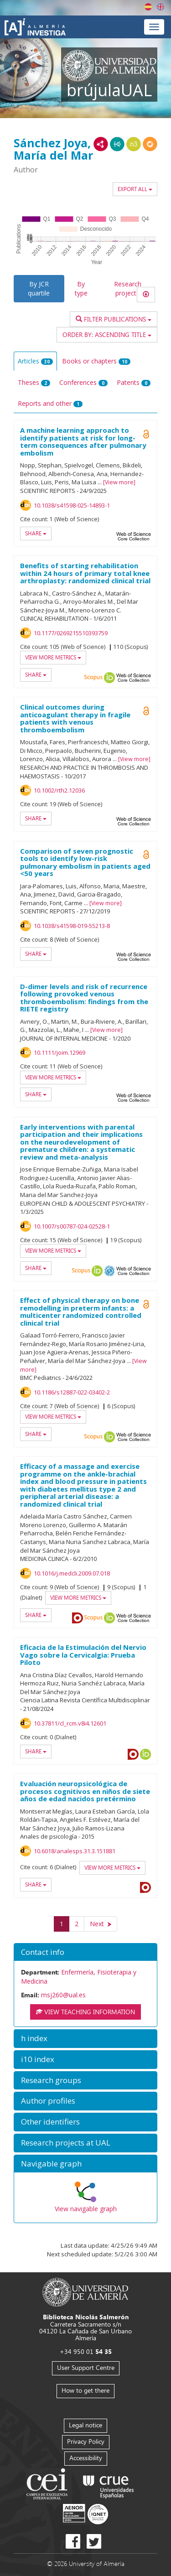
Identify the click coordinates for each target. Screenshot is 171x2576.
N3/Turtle (133, 144)
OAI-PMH (109, 1270)
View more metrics (53, 657)
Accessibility (85, 2457)
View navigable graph (86, 2208)
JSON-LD (117, 144)
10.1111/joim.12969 (59, 1052)
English (160, 6)
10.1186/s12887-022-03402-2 (72, 1392)
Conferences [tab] (83, 382)
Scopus (93, 677)
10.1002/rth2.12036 (59, 790)
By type (81, 288)
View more (119, 482)
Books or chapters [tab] (96, 361)
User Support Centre (85, 2367)
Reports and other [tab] (50, 403)
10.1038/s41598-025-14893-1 (72, 505)
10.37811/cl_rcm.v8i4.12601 (70, 1723)
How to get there (85, 2390)
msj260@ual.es (63, 1994)
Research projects (127, 288)
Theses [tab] (34, 382)
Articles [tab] (35, 361)
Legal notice (85, 2425)
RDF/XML (100, 144)
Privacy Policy (85, 2441)
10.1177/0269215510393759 (71, 633)
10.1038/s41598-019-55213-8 (72, 926)
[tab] (85, 1952)
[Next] (100, 1924)
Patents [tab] (133, 382)
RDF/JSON (150, 144)
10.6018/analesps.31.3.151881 (74, 1851)
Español (148, 6)
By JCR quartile (39, 288)
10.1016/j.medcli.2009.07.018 (72, 1573)
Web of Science (133, 536)
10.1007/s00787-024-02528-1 (72, 1226)
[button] (85, 1952)
